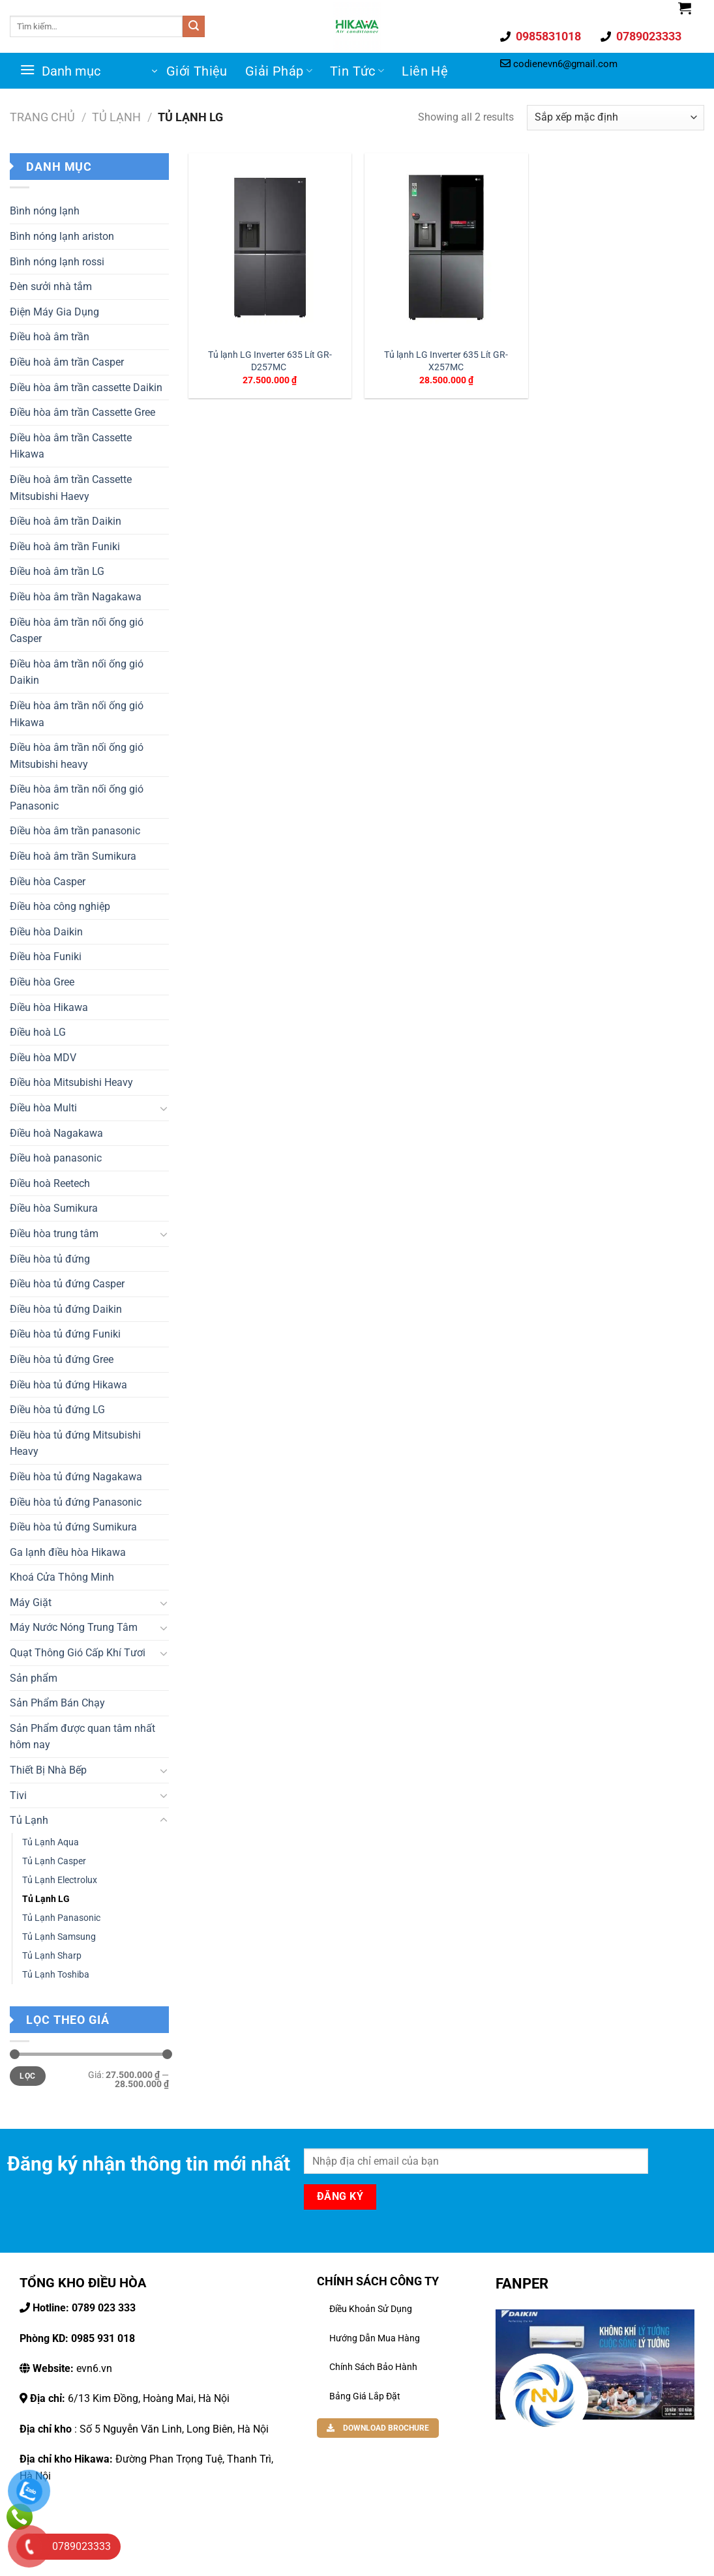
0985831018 (547, 36)
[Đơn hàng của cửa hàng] (615, 117)
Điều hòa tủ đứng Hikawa (68, 1385)
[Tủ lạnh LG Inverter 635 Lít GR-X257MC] (446, 247)
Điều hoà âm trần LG (57, 571)
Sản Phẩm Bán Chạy (57, 1703)
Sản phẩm (33, 1678)
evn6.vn (71, 2368)
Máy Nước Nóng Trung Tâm (74, 1627)
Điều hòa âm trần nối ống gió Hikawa (76, 714)
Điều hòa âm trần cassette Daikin (86, 387)
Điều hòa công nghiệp (60, 906)
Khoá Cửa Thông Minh (62, 1577)
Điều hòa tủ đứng (50, 1259)
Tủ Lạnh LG (46, 1899)
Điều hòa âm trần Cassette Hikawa (71, 446)
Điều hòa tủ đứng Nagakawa (76, 1477)
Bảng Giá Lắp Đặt (364, 2396)
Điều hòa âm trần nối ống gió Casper (76, 630)
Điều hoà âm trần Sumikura (73, 856)
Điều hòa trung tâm (54, 1233)
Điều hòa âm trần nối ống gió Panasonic (76, 797)
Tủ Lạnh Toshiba (55, 1974)
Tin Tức (357, 71)
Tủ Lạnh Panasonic (61, 1918)
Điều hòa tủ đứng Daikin (66, 1309)
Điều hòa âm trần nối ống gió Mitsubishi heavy (76, 755)
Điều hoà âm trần (49, 336)
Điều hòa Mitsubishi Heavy (71, 1082)
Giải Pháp (278, 71)
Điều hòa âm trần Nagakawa (75, 597)
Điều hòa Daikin (46, 932)
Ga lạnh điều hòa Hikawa (68, 1552)
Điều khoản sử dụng (370, 2309)
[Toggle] (163, 1108)
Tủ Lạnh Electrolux (59, 1880)
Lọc (27, 2076)
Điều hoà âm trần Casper (67, 362)
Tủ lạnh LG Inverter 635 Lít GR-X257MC (446, 361)
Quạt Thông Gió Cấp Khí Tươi (77, 1653)
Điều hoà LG (38, 1032)
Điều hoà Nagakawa (56, 1133)
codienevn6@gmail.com (565, 64)
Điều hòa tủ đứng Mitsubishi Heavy (75, 1443)
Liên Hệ (425, 71)
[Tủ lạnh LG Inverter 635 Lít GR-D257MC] (270, 247)
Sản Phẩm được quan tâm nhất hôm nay (82, 1736)
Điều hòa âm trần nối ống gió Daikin (76, 672)
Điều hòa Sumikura (54, 1208)
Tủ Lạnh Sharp (52, 1955)
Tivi (18, 1795)
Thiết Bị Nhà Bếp (48, 1770)
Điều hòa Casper (47, 881)
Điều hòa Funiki (46, 956)
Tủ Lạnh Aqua (50, 1842)
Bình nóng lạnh (45, 211)
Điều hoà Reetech (50, 1183)
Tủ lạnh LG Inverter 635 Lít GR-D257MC (270, 361)
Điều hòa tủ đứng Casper (67, 1284)
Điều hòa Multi (43, 1108)
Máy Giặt (31, 1602)
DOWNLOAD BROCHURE (378, 2428)
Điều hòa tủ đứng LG (57, 1409)
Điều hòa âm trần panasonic (75, 831)
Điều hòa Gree (42, 982)
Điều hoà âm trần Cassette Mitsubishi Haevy (71, 488)
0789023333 (647, 36)
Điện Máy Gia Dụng (54, 312)
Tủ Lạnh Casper (54, 1861)
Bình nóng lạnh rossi (57, 262)
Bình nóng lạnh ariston (62, 236)
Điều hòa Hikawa (49, 1007)
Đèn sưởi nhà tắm (51, 286)
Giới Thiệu (197, 71)
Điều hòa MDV (43, 1057)
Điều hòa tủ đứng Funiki (65, 1334)
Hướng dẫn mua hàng (374, 2338)
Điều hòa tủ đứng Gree (61, 1359)
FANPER (522, 2283)
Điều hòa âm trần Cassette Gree (82, 412)
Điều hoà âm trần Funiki (65, 546)
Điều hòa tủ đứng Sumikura (73, 1527)
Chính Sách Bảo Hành (373, 2367)
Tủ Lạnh (116, 117)
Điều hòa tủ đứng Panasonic (75, 1502)
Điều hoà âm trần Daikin (65, 521)
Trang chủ (42, 117)
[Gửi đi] (194, 27)
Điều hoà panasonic (56, 1158)
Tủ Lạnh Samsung (59, 1936)
